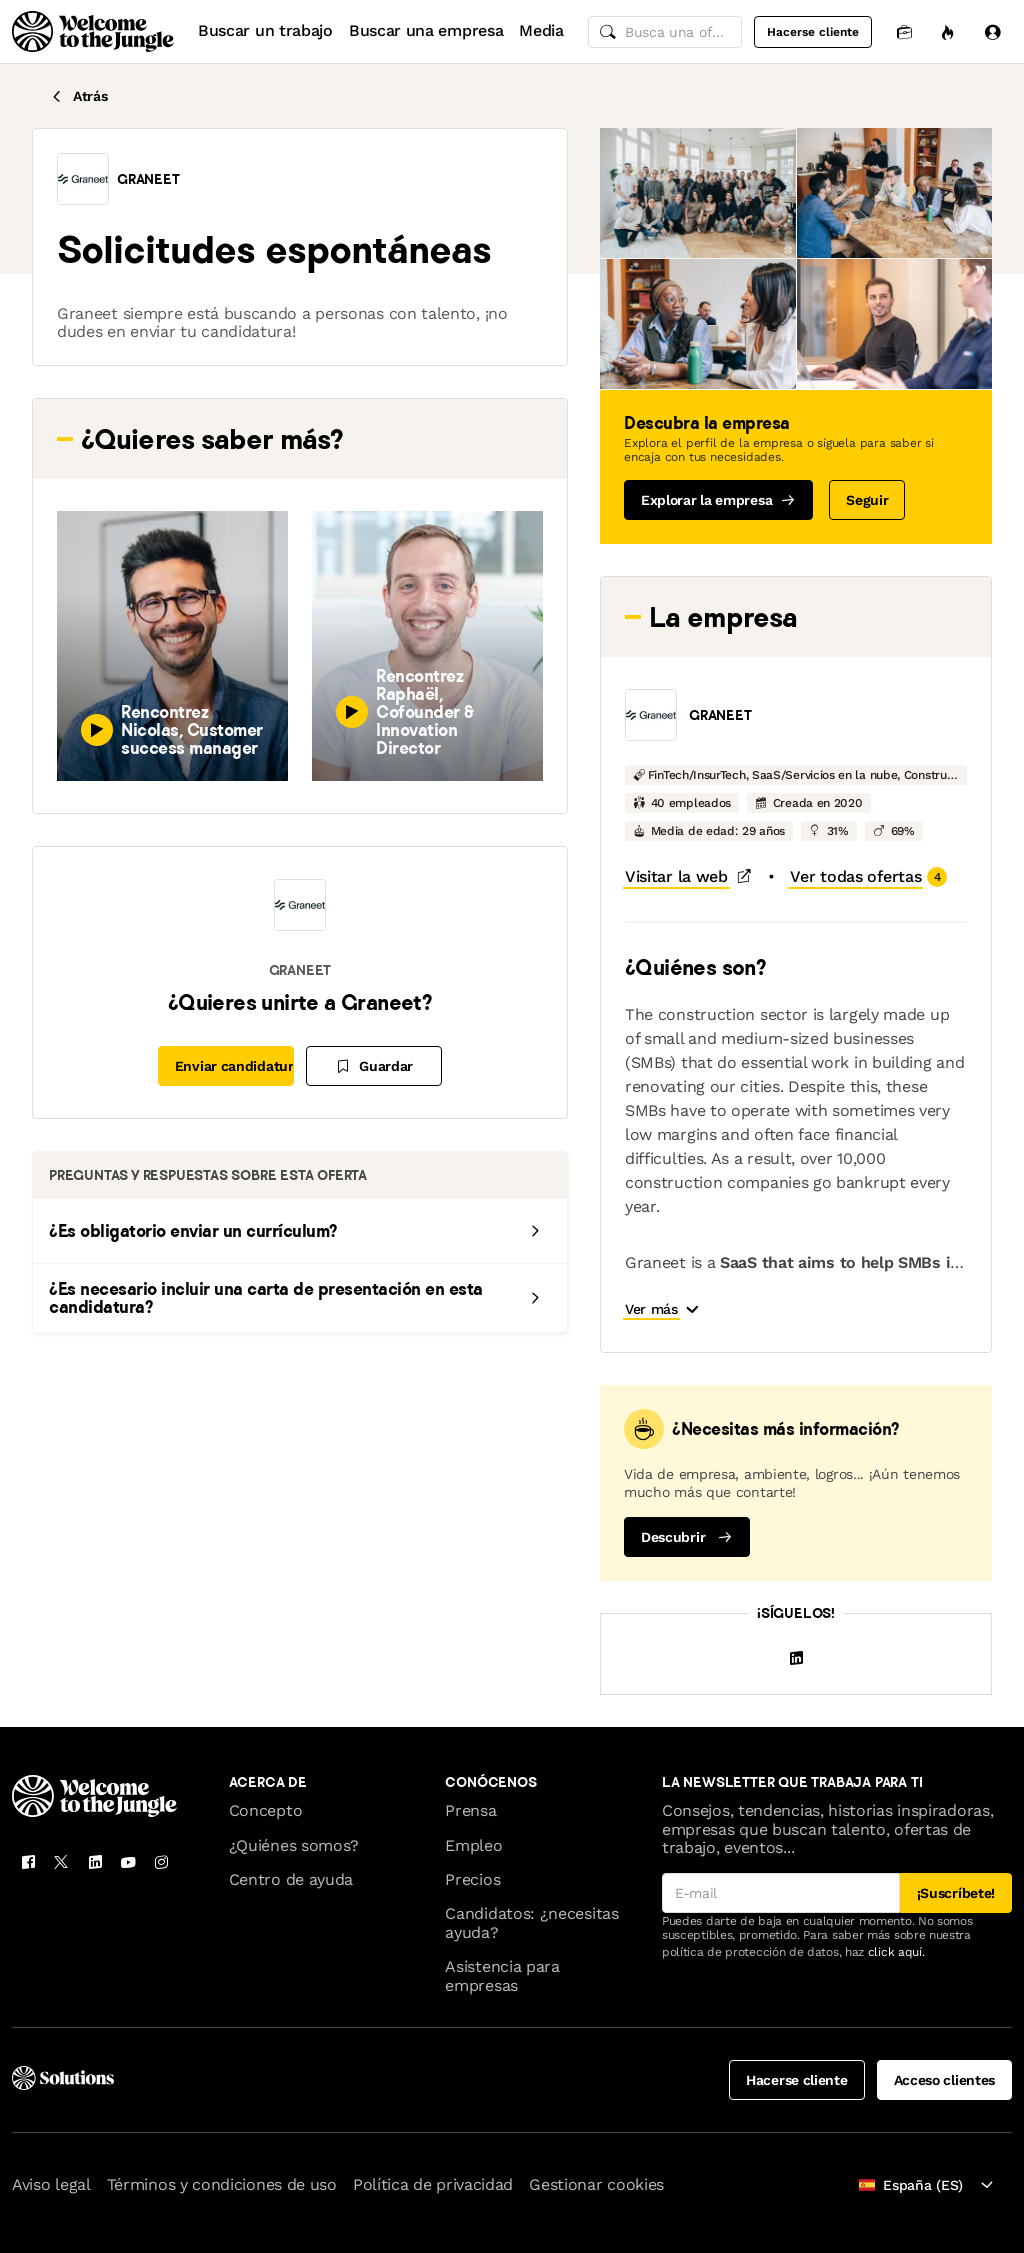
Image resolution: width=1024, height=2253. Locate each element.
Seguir (867, 500)
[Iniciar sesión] (992, 31)
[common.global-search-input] (665, 32)
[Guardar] (374, 1066)
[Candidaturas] (904, 31)
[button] (83, 179)
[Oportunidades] (948, 31)
